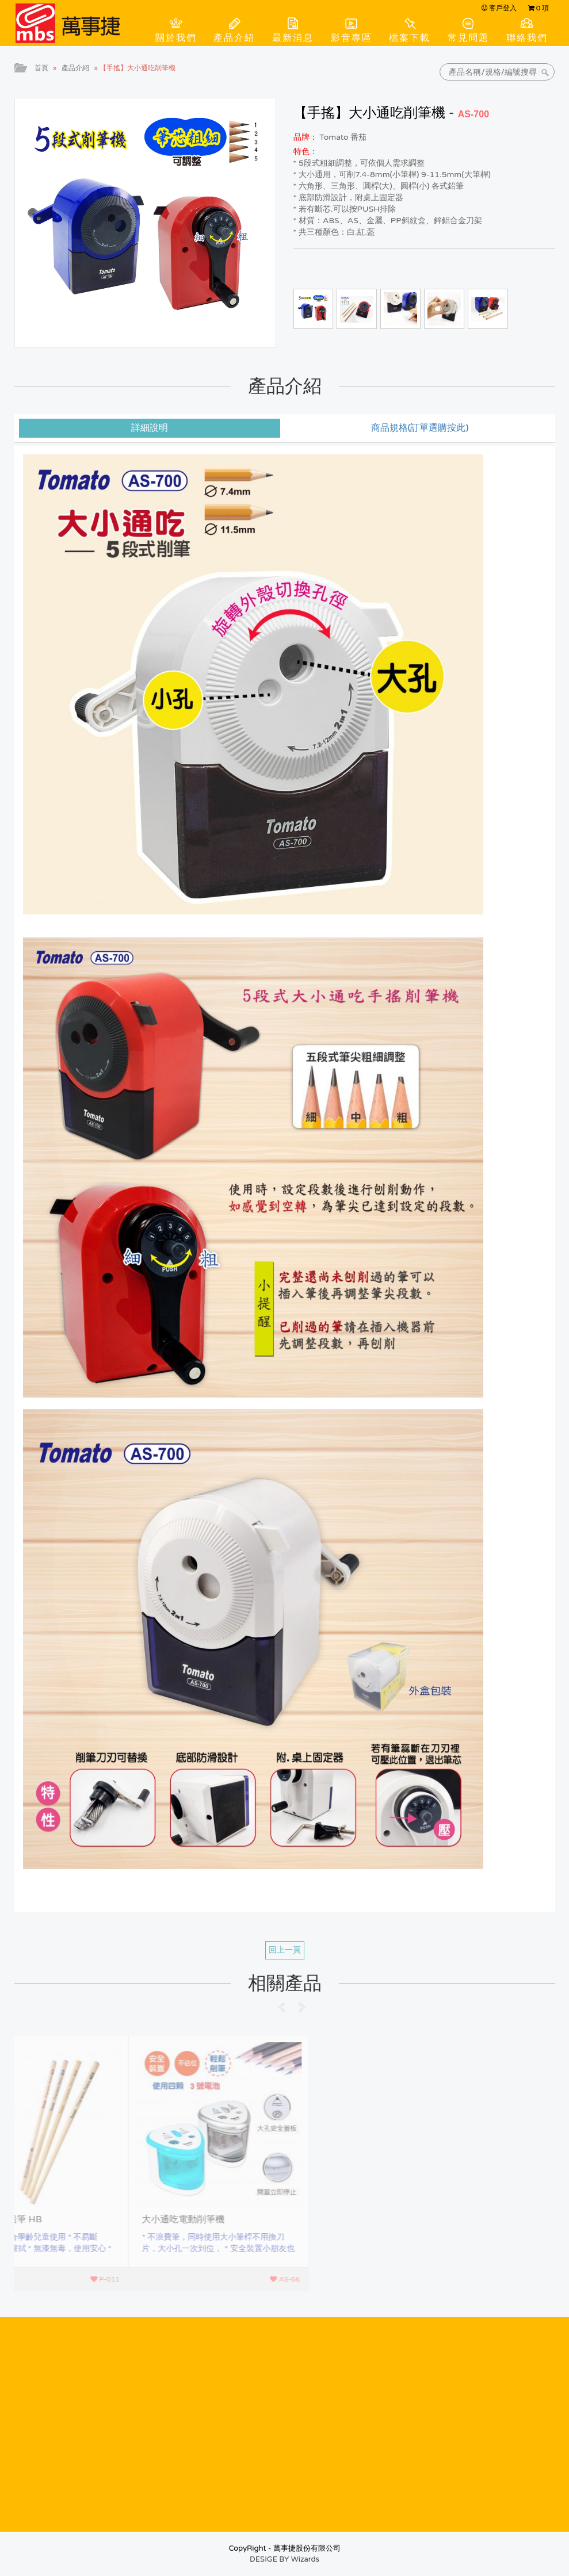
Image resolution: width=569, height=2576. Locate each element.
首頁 (41, 68)
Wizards (305, 2559)
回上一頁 (285, 1950)
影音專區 (351, 38)
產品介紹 (234, 38)
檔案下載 (409, 38)
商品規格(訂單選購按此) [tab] (420, 428)
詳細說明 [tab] (149, 428)
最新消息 (293, 38)
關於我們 (176, 38)
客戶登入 (499, 8)
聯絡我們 (527, 38)
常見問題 (468, 38)
